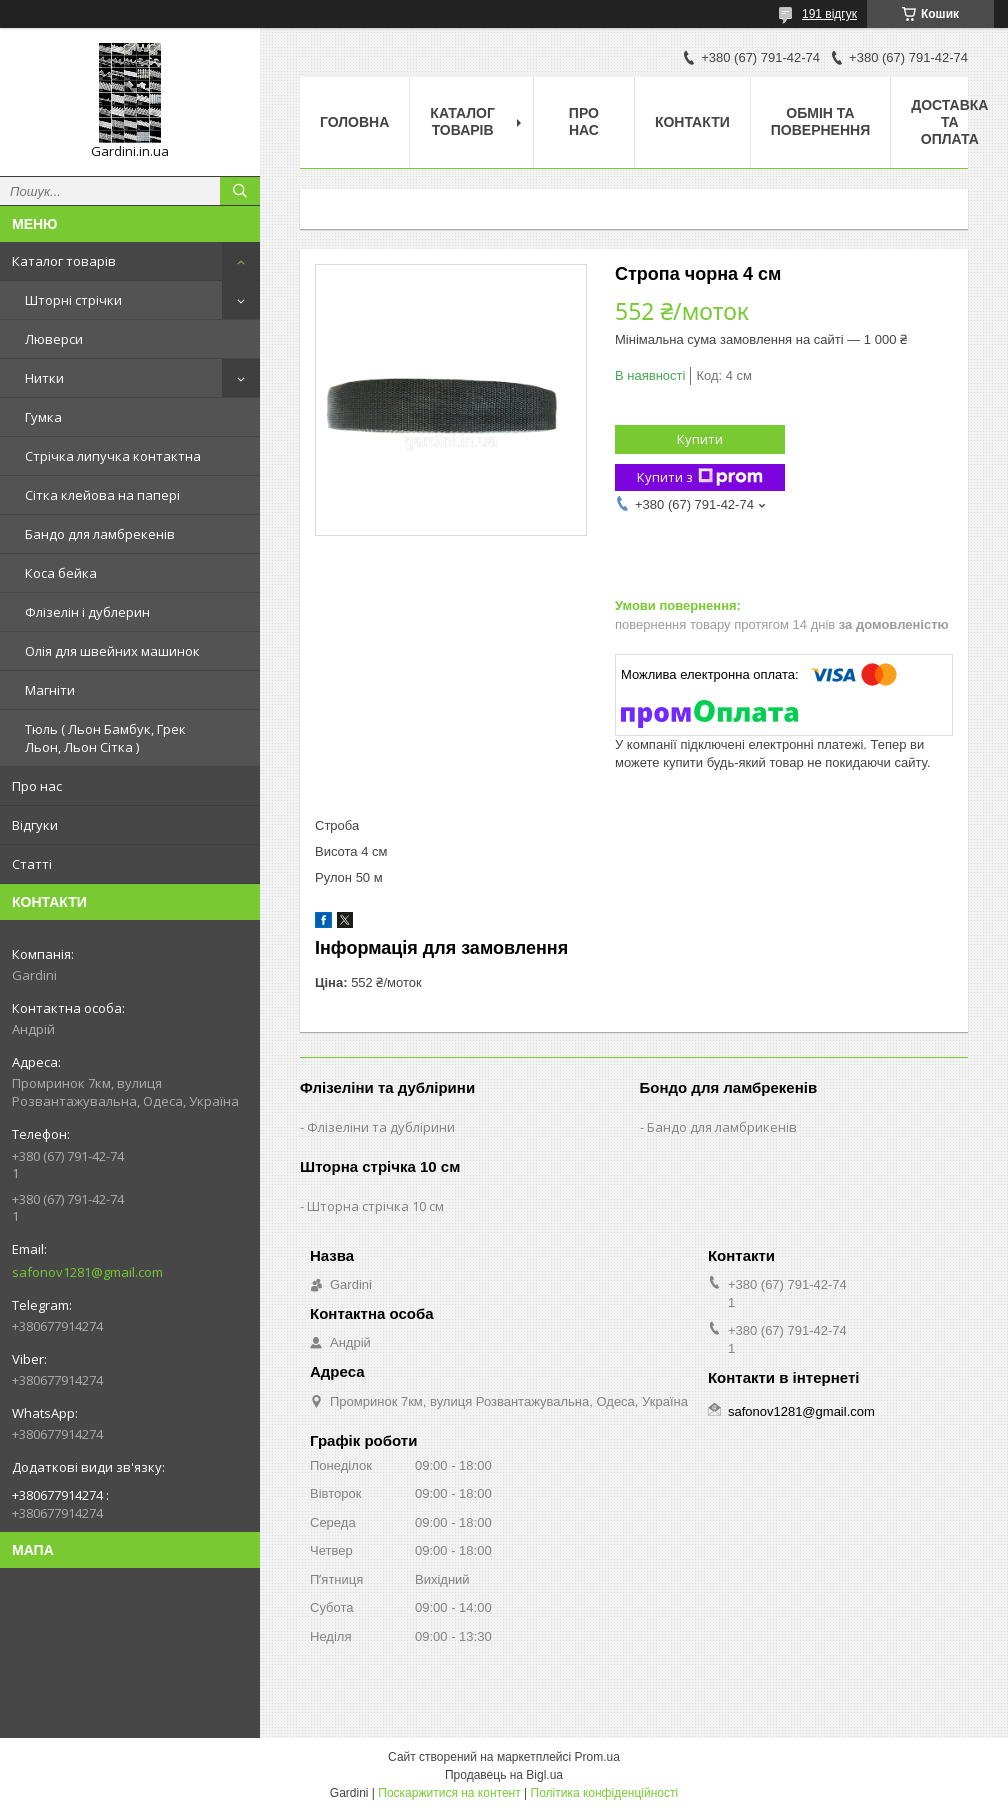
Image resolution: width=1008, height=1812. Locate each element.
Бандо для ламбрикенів (722, 1127)
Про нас (37, 786)
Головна (354, 122)
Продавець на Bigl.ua (504, 1775)
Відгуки (35, 825)
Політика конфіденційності (605, 1793)
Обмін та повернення (820, 121)
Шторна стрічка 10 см (375, 1206)
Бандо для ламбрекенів (100, 534)
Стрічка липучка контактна (113, 456)
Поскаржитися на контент (449, 1793)
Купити (700, 439)
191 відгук (829, 14)
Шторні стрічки (73, 300)
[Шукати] (240, 191)
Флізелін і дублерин (87, 612)
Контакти (692, 122)
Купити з (700, 477)
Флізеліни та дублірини (381, 1127)
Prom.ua (597, 1757)
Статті (32, 864)
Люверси (54, 339)
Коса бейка (61, 573)
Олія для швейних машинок (112, 651)
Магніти (50, 690)
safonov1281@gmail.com (87, 1272)
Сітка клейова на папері (102, 495)
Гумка (43, 417)
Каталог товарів (64, 261)
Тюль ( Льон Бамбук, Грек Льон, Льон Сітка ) (105, 738)
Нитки (44, 378)
